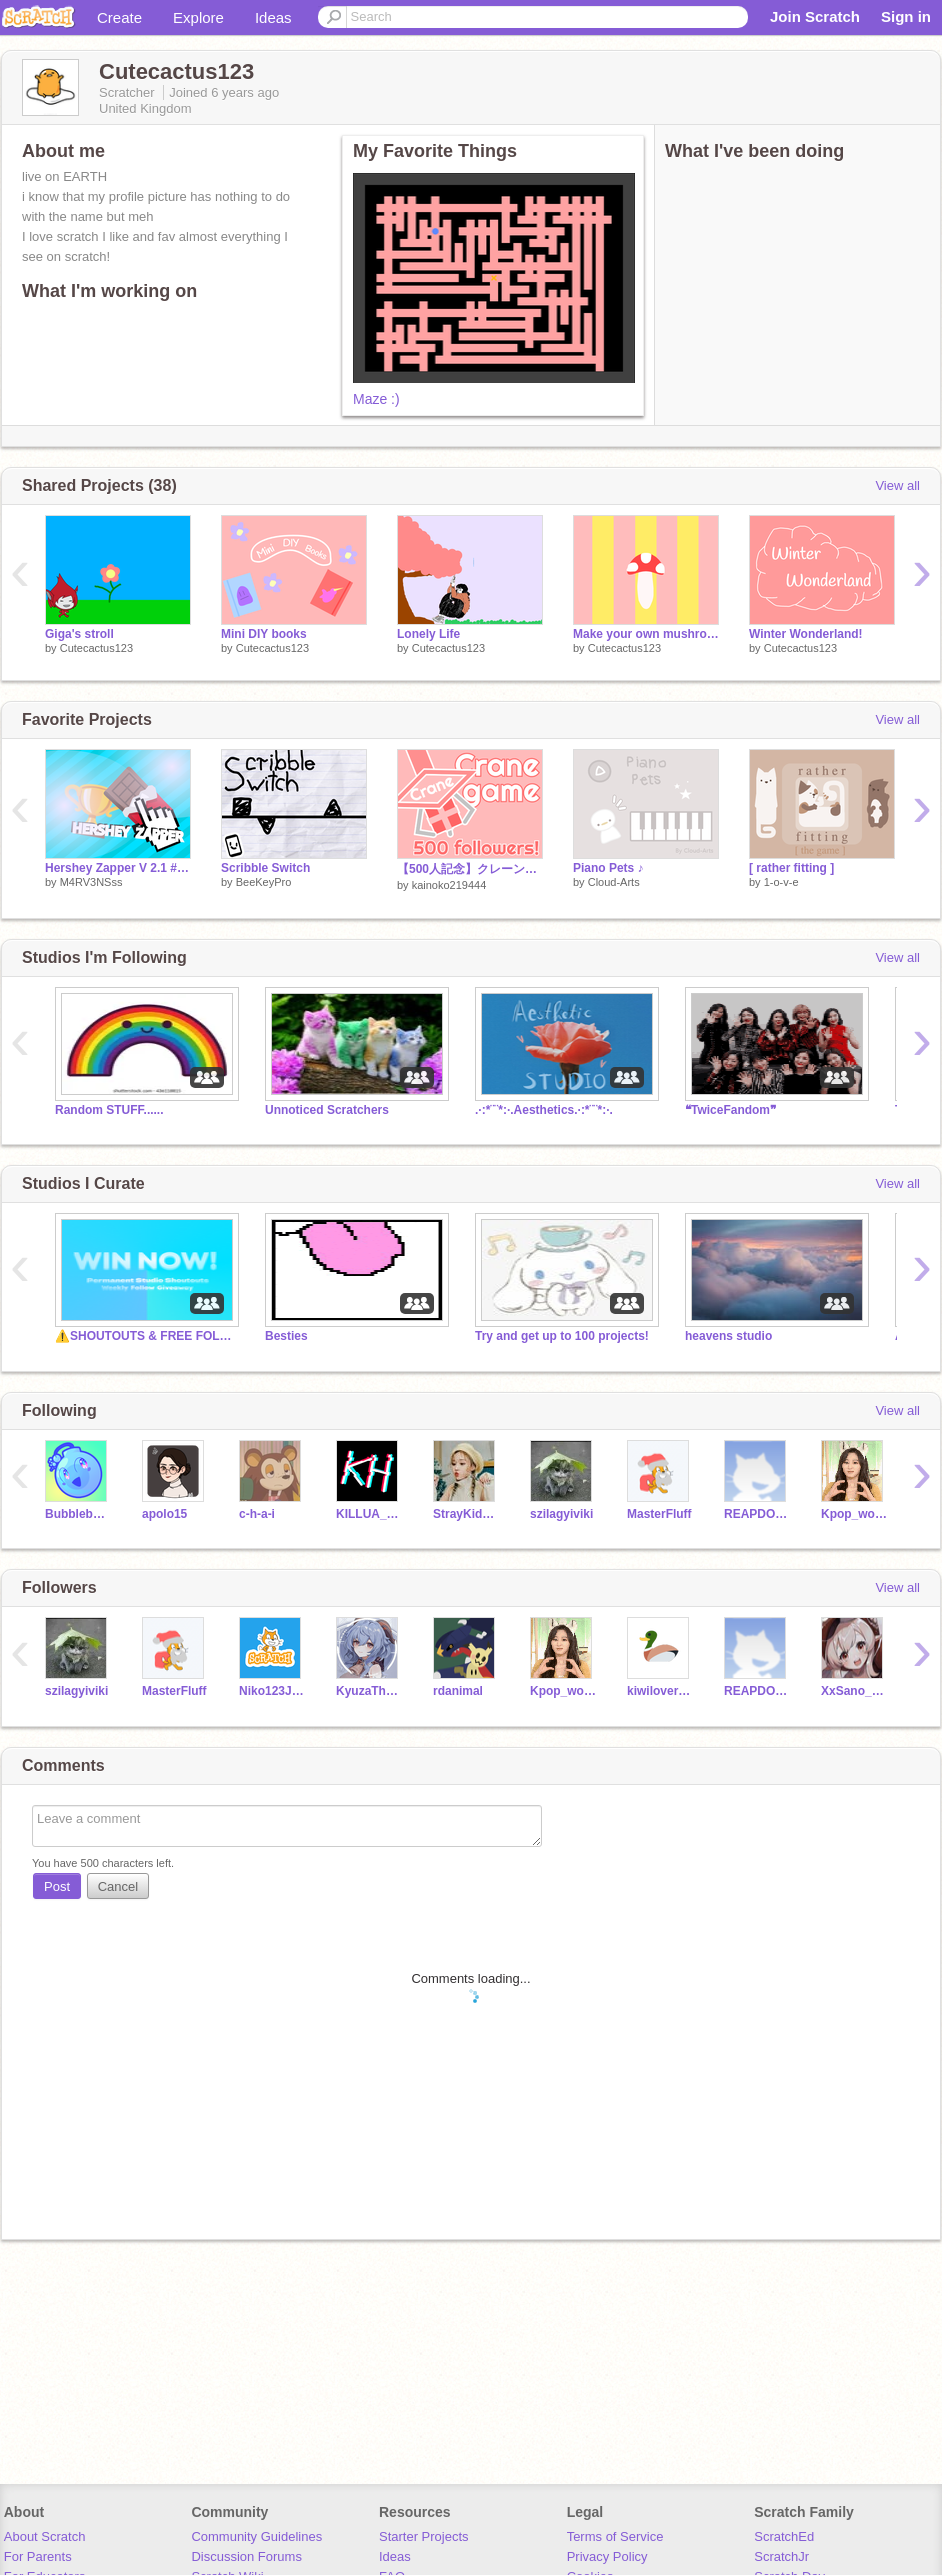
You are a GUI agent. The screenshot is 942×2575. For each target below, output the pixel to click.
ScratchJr (781, 2556)
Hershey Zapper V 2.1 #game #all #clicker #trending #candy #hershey (118, 868)
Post (57, 1886)
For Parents (38, 2556)
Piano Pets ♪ (608, 868)
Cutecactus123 (96, 648)
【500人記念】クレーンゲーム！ (470, 869)
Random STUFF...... (109, 1110)
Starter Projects (424, 2536)
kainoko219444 (449, 885)
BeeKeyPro (264, 882)
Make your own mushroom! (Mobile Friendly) (646, 634)
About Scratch (45, 2536)
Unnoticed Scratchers (327, 1110)
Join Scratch (815, 16)
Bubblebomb (78, 1514)
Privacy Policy (607, 2556)
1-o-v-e (781, 882)
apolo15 (164, 1514)
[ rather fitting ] (791, 868)
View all (897, 485)
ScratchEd (784, 2536)
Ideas (273, 17)
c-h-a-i (257, 1514)
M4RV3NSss (91, 882)
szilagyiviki (561, 1514)
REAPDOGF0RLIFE (757, 1514)
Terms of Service (615, 2536)
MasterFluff (659, 1514)
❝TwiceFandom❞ (730, 1110)
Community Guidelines (256, 2536)
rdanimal (458, 1691)
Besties (286, 1336)
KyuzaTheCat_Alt (369, 1691)
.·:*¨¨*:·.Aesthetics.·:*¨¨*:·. (544, 1110)
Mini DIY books (264, 634)
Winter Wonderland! (806, 634)
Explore (198, 17)
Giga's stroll (79, 634)
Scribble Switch (265, 868)
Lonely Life (428, 634)
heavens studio (728, 1336)
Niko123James (272, 1691)
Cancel (118, 1886)
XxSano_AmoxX (854, 1691)
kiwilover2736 (660, 1691)
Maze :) (376, 399)
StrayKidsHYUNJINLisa (466, 1514)
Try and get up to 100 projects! (562, 1336)
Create (119, 17)
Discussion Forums (246, 2556)
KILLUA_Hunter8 (369, 1514)
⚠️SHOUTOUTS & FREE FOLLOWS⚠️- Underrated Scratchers (145, 1336)
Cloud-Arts (614, 882)
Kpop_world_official (854, 1514)
